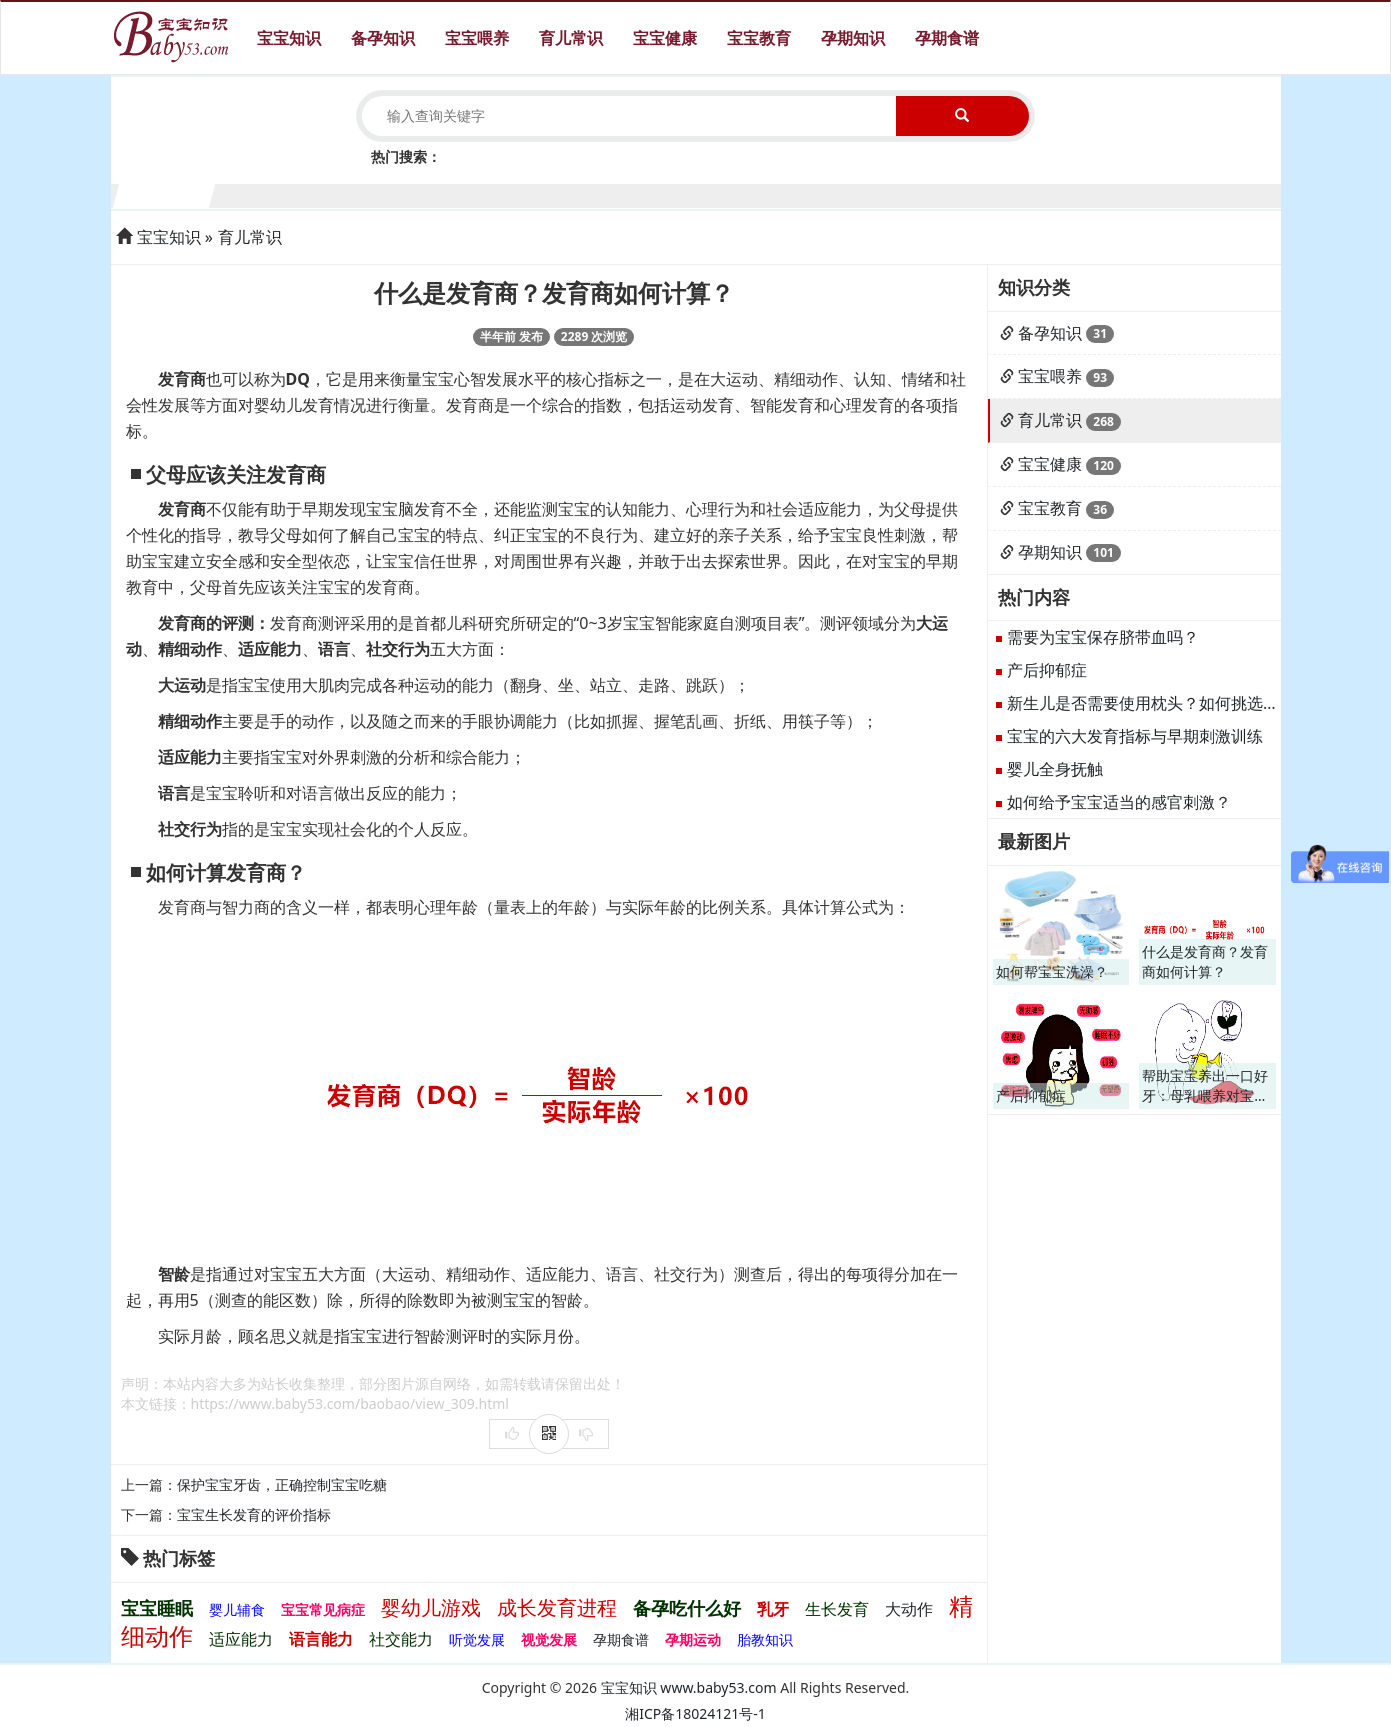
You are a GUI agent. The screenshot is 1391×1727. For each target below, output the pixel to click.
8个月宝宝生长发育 (841, 193)
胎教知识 (765, 1639)
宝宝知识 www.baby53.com (689, 1687)
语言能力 (321, 1639)
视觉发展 (549, 1639)
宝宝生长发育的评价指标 (254, 1514)
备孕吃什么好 (687, 1608)
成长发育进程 (557, 1607)
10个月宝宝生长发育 (1035, 193)
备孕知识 (383, 38)
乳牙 (773, 1609)
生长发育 (837, 1609)
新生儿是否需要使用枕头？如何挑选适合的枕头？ (1183, 703)
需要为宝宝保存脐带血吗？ (1103, 637)
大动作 (909, 1609)
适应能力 (241, 1639)
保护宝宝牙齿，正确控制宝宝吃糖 (282, 1484)
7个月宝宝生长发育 (745, 193)
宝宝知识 (289, 38)
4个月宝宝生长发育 (455, 193)
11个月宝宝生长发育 (1131, 193)
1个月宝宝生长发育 (165, 193)
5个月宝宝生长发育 (551, 193)
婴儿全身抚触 (1055, 769)
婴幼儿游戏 (431, 1607)
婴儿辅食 (237, 1609)
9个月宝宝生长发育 (938, 193)
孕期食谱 (947, 38)
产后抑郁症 (1047, 670)
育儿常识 (571, 38)
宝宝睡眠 (157, 1608)
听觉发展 (477, 1639)
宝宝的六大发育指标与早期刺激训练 (1135, 736)
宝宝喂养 (477, 38)
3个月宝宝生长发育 (358, 193)
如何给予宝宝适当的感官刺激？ (1119, 802)
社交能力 (401, 1639)
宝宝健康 (665, 38)
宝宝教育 (759, 38)
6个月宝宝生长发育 (648, 193)
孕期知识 (853, 38)
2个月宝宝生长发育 (261, 193)
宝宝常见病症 (323, 1609)
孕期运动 (693, 1639)
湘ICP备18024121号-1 (695, 1713)
